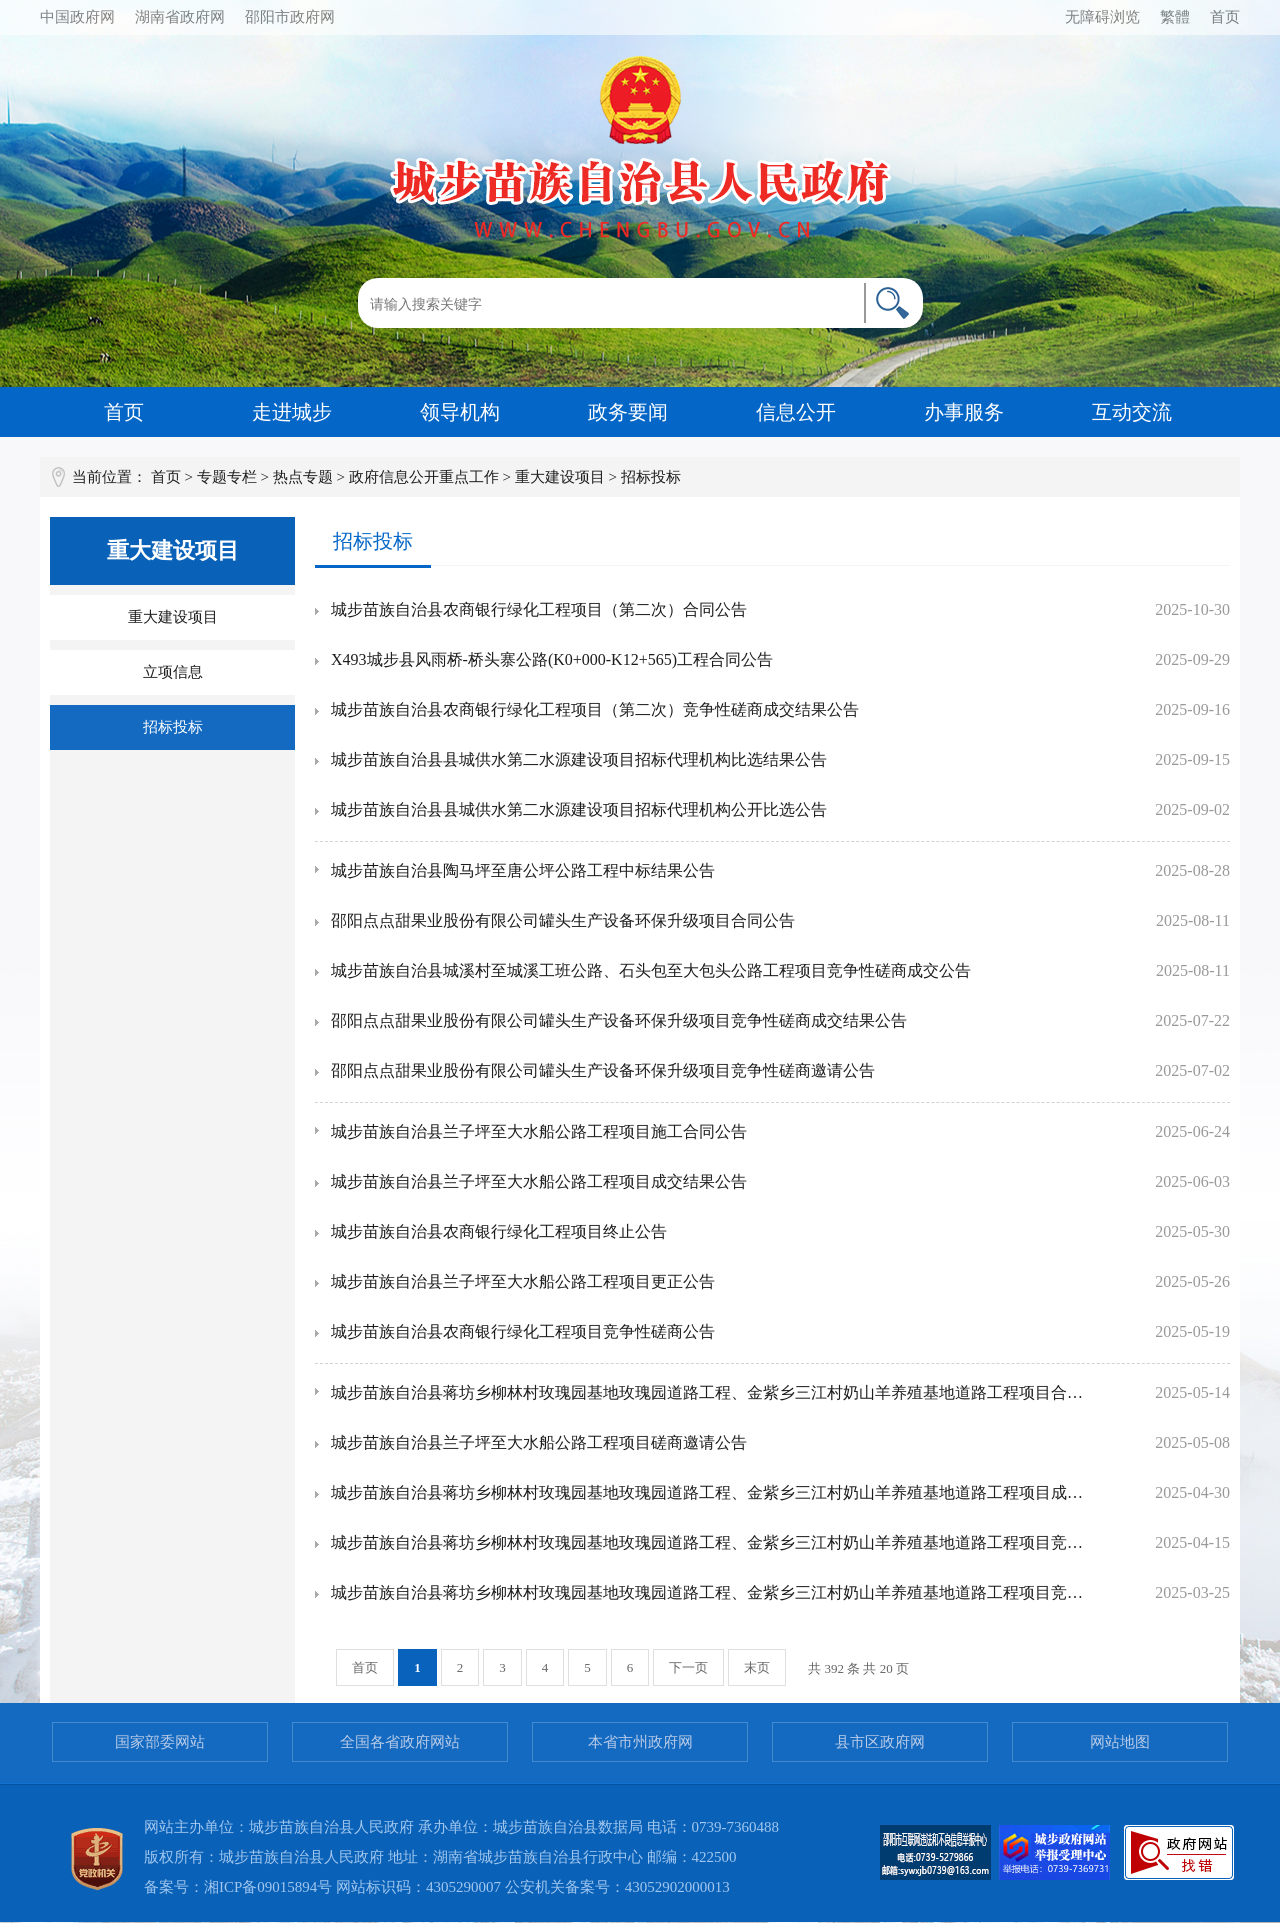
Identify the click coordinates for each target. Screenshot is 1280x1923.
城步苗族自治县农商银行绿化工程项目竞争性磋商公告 (523, 1331)
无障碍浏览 (1102, 17)
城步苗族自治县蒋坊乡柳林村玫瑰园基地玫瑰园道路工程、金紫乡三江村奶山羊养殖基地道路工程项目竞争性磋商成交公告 (707, 1542)
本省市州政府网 (640, 1742)
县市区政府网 (880, 1742)
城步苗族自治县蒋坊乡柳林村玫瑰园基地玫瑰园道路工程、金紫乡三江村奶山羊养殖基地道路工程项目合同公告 (707, 1392)
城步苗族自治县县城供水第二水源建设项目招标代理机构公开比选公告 (579, 809)
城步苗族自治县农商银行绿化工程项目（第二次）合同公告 (539, 609)
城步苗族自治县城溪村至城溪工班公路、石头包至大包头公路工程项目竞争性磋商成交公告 (651, 970)
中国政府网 (77, 17)
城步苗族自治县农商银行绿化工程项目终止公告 (499, 1231)
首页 (1225, 17)
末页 (757, 1667)
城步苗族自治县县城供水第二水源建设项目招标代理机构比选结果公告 (579, 759)
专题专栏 (227, 477)
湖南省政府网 (180, 17)
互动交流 (1132, 412)
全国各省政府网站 (400, 1742)
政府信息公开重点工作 (424, 477)
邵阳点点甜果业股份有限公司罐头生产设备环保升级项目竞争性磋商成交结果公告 (619, 1020)
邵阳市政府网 (290, 17)
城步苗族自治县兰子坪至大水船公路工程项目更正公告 (523, 1281)
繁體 (1175, 17)
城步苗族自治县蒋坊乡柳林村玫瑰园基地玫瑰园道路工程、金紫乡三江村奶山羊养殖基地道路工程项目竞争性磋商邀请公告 (707, 1592)
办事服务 (964, 412)
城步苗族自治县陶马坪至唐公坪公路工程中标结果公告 (523, 870)
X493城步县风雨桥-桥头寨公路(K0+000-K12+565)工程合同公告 (552, 659)
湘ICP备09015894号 (268, 1887)
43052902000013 (677, 1887)
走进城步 (292, 412)
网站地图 (1120, 1742)
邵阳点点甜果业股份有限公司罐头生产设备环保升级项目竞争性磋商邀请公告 (603, 1070)
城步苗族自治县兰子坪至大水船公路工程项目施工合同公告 (539, 1131)
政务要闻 (628, 412)
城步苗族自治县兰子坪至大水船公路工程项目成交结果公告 (539, 1181)
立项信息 (173, 672)
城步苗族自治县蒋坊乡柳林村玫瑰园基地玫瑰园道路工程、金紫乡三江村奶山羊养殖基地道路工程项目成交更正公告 (707, 1492)
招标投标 (173, 727)
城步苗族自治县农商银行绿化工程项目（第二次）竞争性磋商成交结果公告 (595, 709)
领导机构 (460, 412)
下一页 (688, 1667)
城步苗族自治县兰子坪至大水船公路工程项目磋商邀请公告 (539, 1442)
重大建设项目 (560, 477)
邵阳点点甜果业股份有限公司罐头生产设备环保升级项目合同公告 (563, 920)
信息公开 (796, 412)
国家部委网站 (160, 1742)
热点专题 (303, 477)
